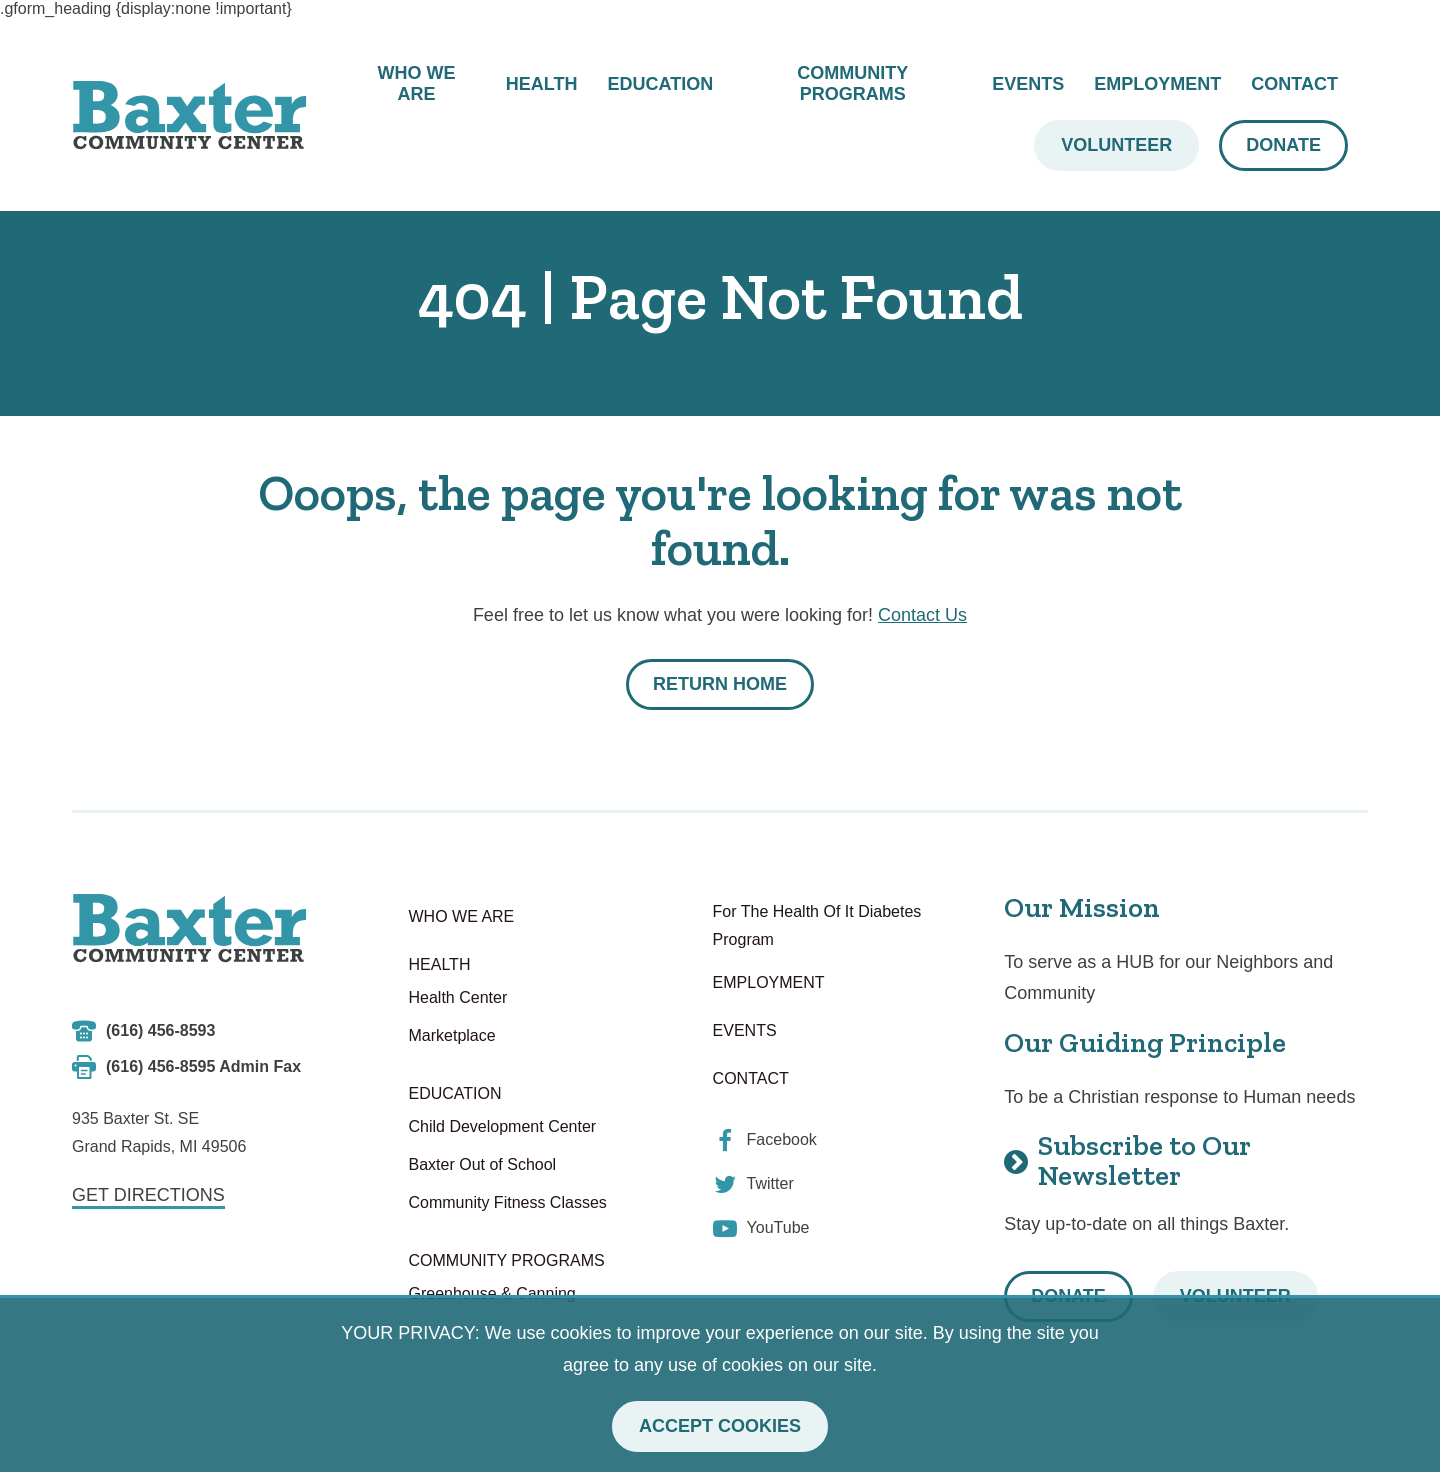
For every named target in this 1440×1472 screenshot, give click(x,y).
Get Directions (148, 1195)
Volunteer (1116, 145)
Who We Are (416, 83)
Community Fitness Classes (508, 1202)
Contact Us (922, 615)
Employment (1157, 84)
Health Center (458, 997)
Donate (1283, 145)
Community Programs (852, 83)
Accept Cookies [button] (720, 1426)
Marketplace (452, 1035)
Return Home (720, 684)
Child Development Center (503, 1126)
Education (660, 84)
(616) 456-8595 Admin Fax (203, 1066)
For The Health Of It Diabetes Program (817, 925)
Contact (1294, 84)
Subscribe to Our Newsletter (1127, 1161)
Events (1028, 84)
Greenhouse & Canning (492, 1293)
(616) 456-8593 (160, 1030)
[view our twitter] (753, 1184)
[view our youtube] (761, 1228)
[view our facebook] (765, 1140)
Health (542, 84)
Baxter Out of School (483, 1164)
